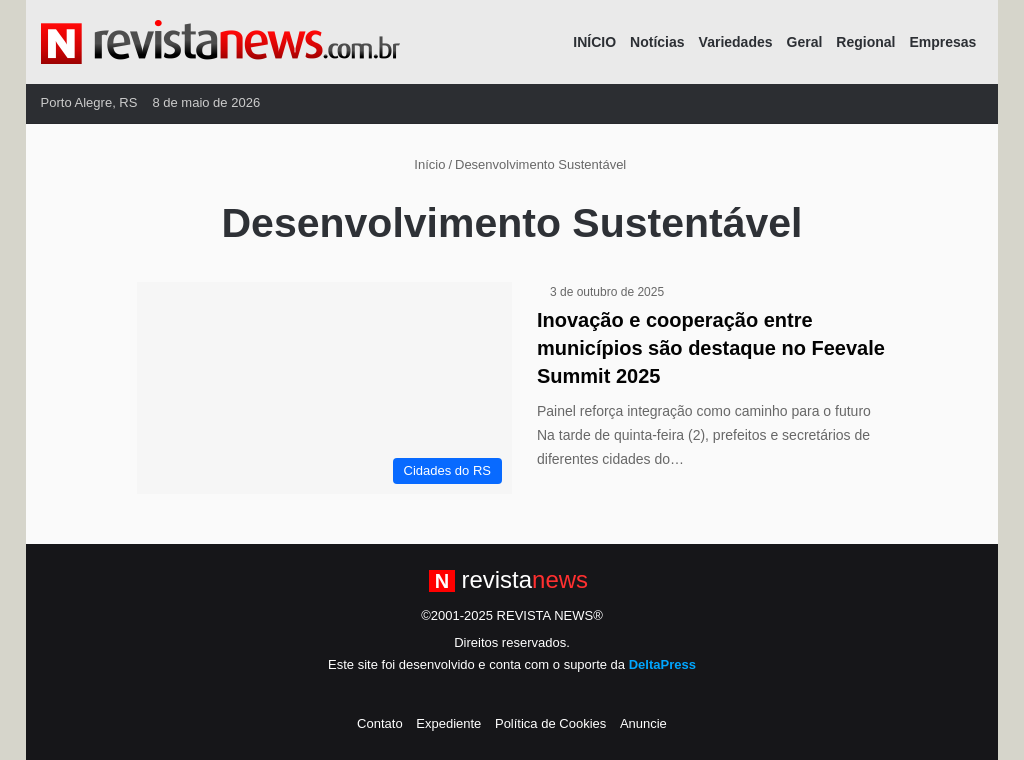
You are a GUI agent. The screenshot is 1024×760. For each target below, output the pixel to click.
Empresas (942, 42)
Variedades (736, 42)
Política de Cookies (550, 723)
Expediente (448, 723)
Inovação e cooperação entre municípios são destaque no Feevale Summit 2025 (711, 348)
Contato (380, 723)
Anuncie (643, 723)
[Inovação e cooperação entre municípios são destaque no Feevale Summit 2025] (324, 388)
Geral (805, 42)
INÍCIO (594, 42)
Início (422, 164)
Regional (865, 42)
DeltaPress (662, 664)
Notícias (657, 42)
